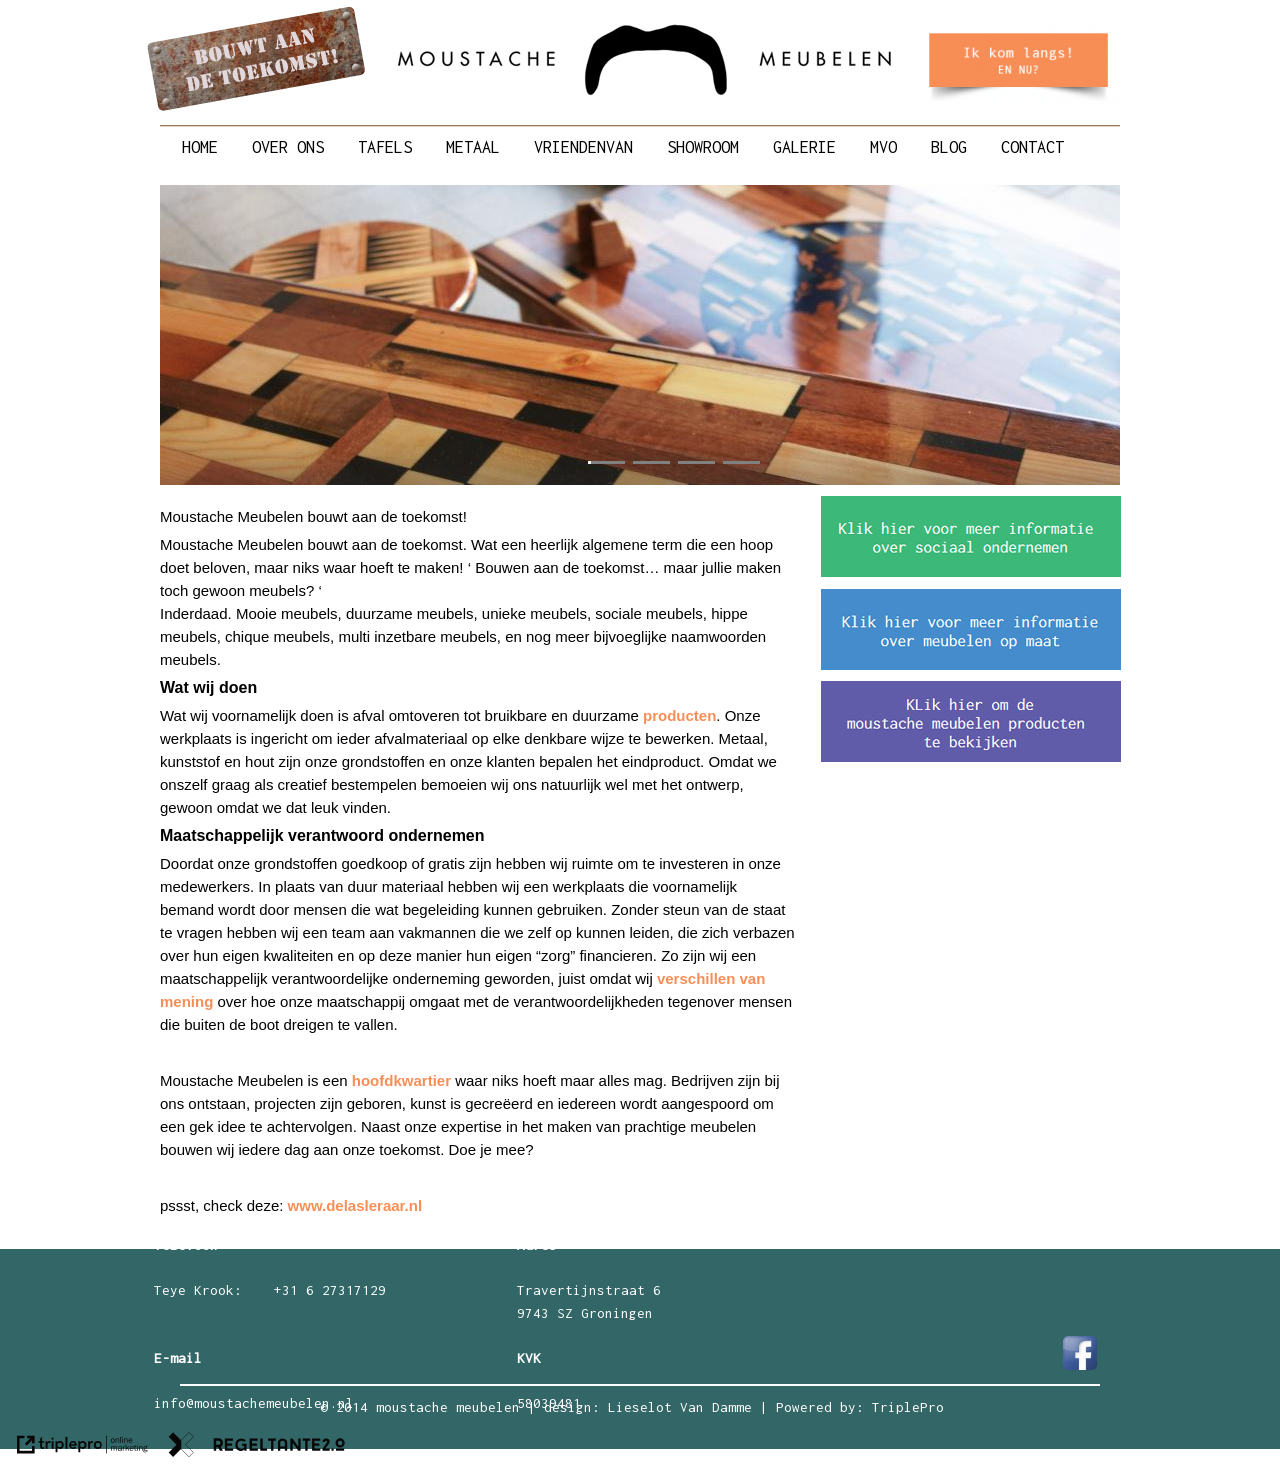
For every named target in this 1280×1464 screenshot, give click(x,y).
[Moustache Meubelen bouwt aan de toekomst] (257, 108)
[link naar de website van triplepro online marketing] (82, 1448)
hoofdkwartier (401, 1080)
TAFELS (385, 147)
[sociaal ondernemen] (971, 572)
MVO (883, 147)
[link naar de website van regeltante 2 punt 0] (257, 1448)
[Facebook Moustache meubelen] (1080, 1368)
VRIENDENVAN (583, 147)
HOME (200, 147)
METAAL (473, 147)
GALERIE (804, 147)
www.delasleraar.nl (355, 1205)
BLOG (949, 147)
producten (679, 715)
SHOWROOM (703, 147)
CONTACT (1032, 147)
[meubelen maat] (971, 665)
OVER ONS (288, 147)
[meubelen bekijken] (971, 757)
